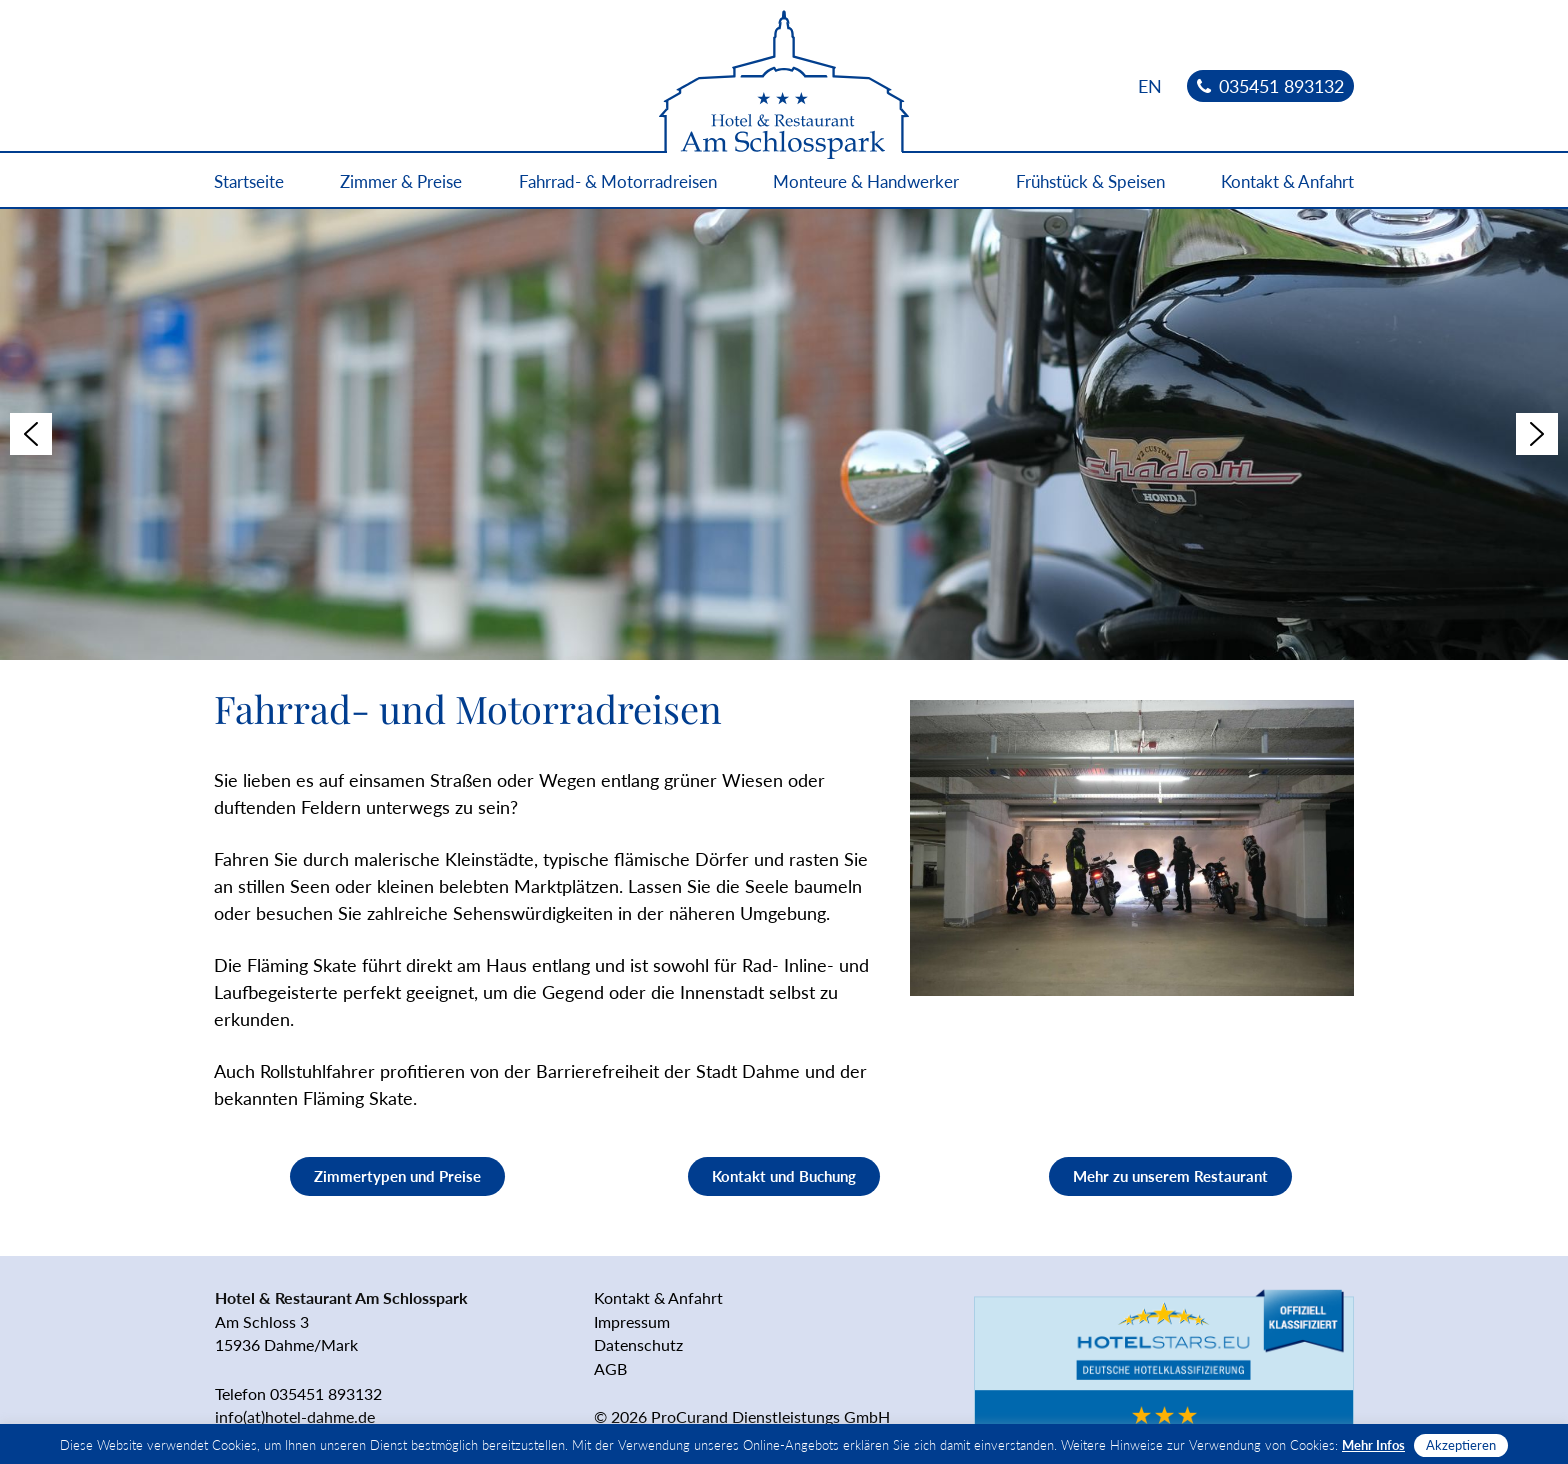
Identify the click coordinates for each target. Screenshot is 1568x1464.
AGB (610, 1368)
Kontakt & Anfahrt (1287, 181)
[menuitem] (1150, 85)
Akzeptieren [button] (1461, 1445)
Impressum (632, 1321)
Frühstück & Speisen (1090, 181)
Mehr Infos (1373, 1445)
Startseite (249, 181)
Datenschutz (638, 1344)
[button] (31, 434)
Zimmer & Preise (401, 181)
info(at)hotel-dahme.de (295, 1416)
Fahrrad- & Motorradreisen (618, 181)
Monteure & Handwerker (866, 181)
